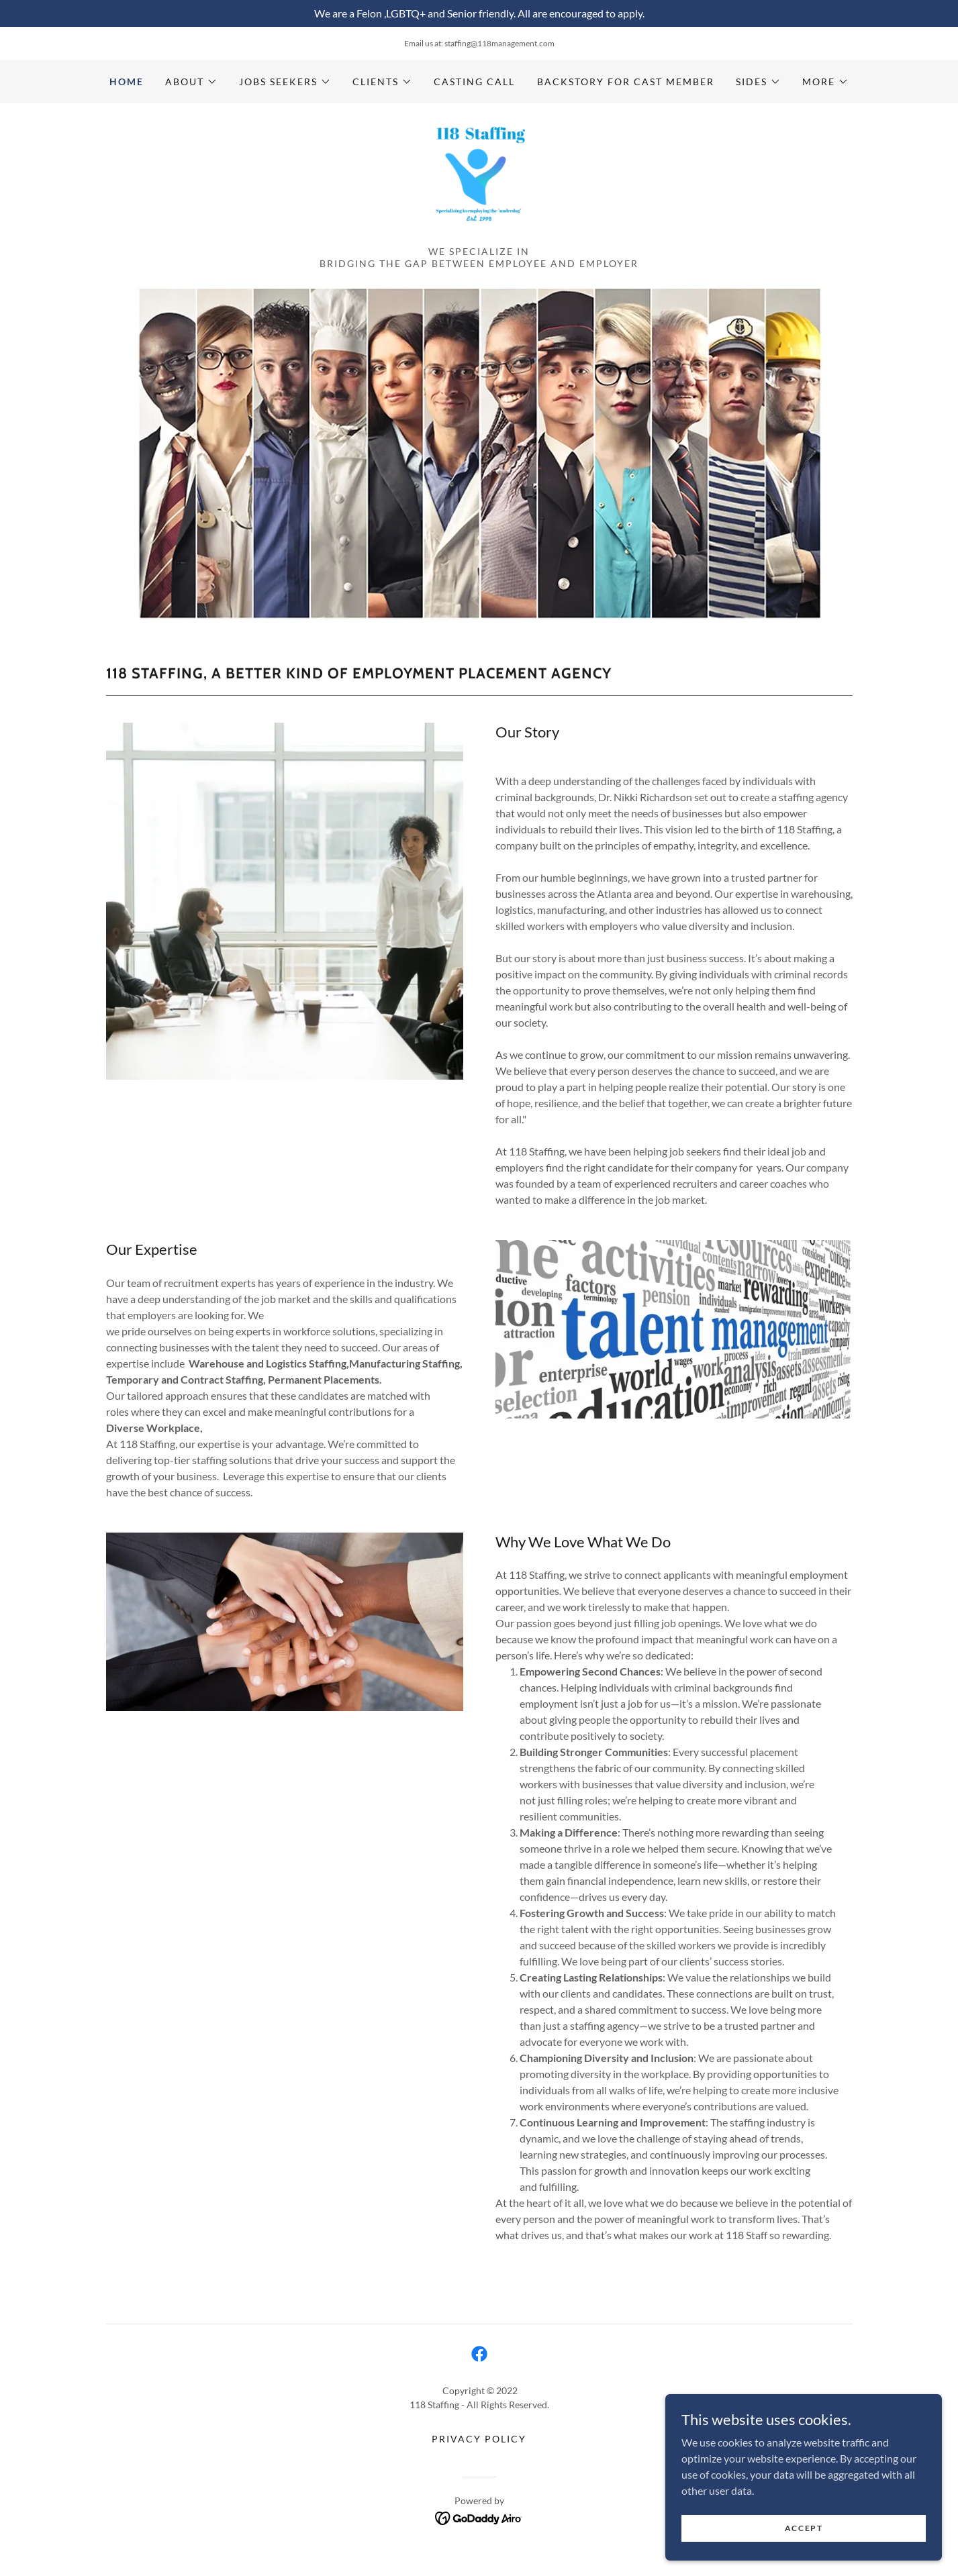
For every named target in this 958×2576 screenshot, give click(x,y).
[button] (191, 82)
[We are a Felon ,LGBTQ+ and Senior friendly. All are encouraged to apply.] (479, 13)
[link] (479, 184)
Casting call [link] (474, 81)
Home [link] (126, 81)
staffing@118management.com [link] (499, 43)
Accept (807, 2528)
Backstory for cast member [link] (625, 81)
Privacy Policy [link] (479, 2452)
